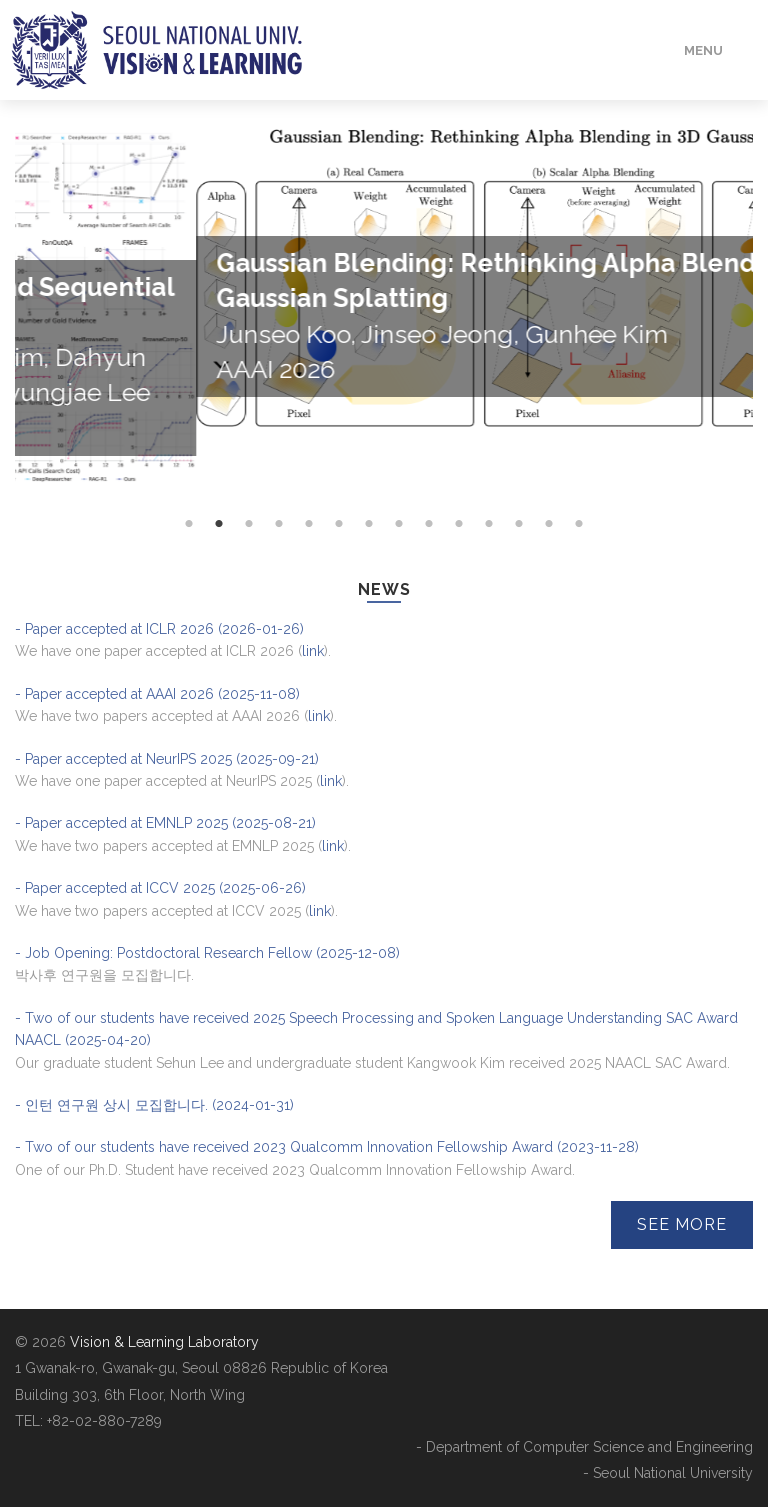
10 (459, 564)
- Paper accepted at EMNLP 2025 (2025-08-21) (165, 823)
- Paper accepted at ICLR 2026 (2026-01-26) (159, 629)
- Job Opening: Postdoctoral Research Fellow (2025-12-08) (207, 953)
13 (549, 564)
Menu (703, 50)
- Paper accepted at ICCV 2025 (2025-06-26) (160, 888)
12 (519, 564)
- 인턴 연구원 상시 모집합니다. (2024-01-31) (154, 1105)
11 (489, 564)
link (313, 651)
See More (682, 1224)
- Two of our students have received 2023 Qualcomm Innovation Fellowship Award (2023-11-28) (327, 1147)
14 (579, 564)
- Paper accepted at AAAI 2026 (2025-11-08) (157, 694)
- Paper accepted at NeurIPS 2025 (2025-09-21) (167, 759)
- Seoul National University (668, 1473)
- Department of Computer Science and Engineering (584, 1447)
